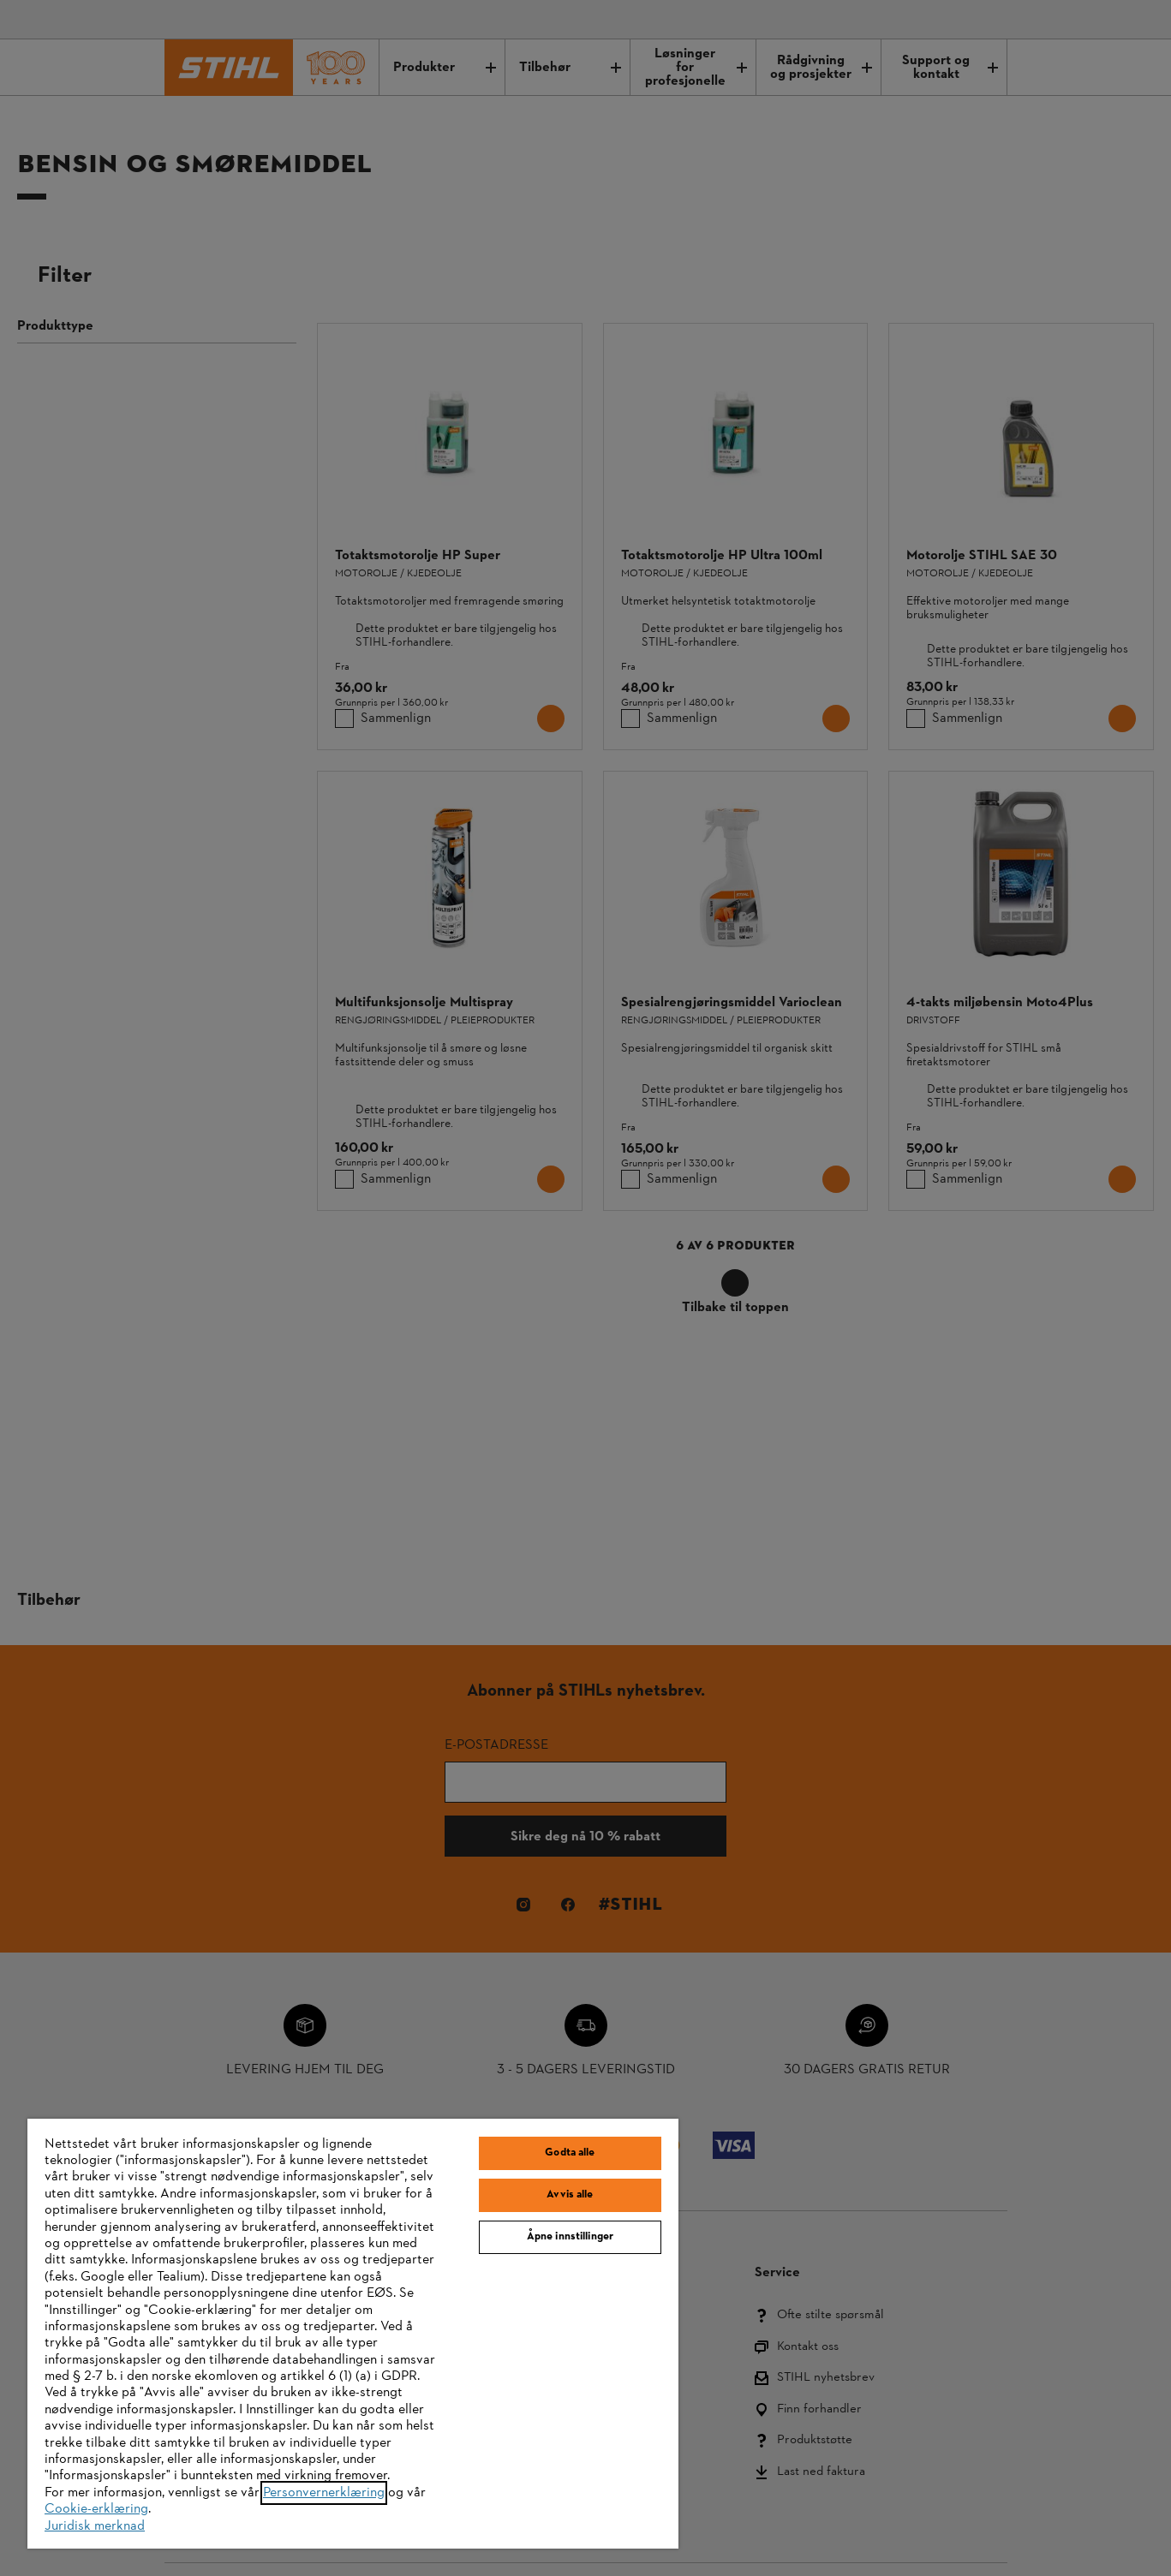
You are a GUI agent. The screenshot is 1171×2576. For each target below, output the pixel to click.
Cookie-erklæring (96, 2509)
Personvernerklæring (324, 2493)
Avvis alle (570, 2195)
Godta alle (569, 2153)
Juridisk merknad (95, 2526)
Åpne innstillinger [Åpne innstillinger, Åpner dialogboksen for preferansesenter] (570, 2237)
